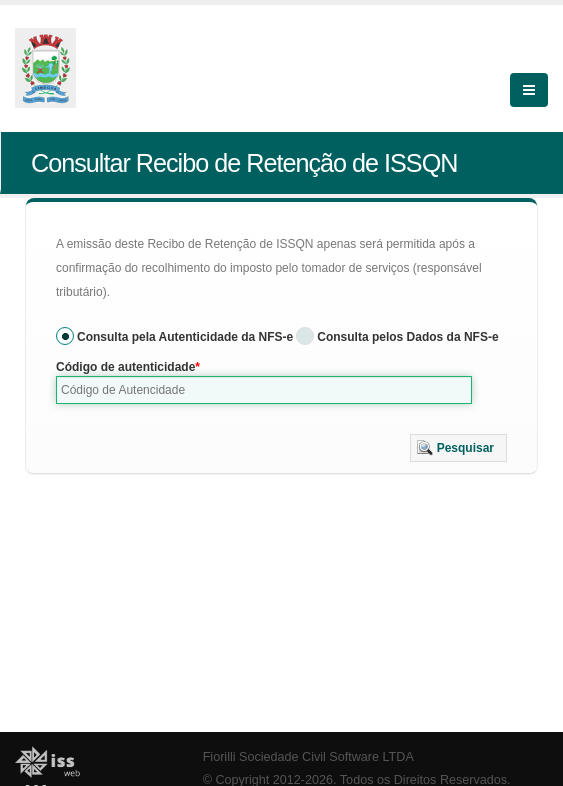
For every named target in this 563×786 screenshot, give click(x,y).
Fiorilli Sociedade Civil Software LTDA (308, 757)
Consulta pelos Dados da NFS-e (407, 337)
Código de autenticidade (125, 367)
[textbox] (264, 390)
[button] (458, 448)
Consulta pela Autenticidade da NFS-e (185, 337)
